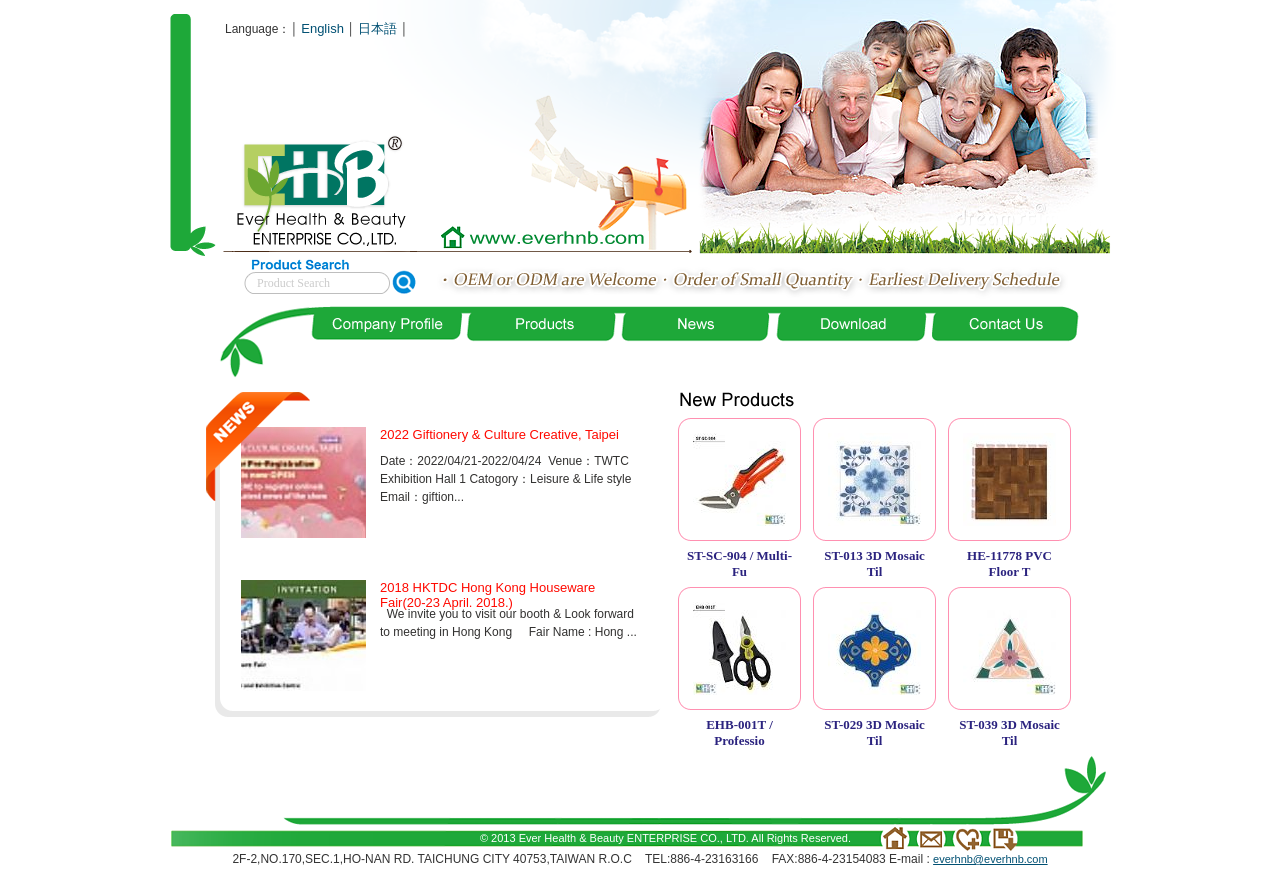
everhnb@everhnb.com (990, 859)
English (322, 28)
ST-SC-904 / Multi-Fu (739, 563)
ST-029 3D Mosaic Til (874, 732)
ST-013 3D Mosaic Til (874, 563)
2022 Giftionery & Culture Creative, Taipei (499, 434)
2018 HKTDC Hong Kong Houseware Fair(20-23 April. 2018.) (487, 595)
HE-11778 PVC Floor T (1009, 563)
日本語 (377, 28)
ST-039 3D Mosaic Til (1009, 732)
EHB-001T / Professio (739, 732)
